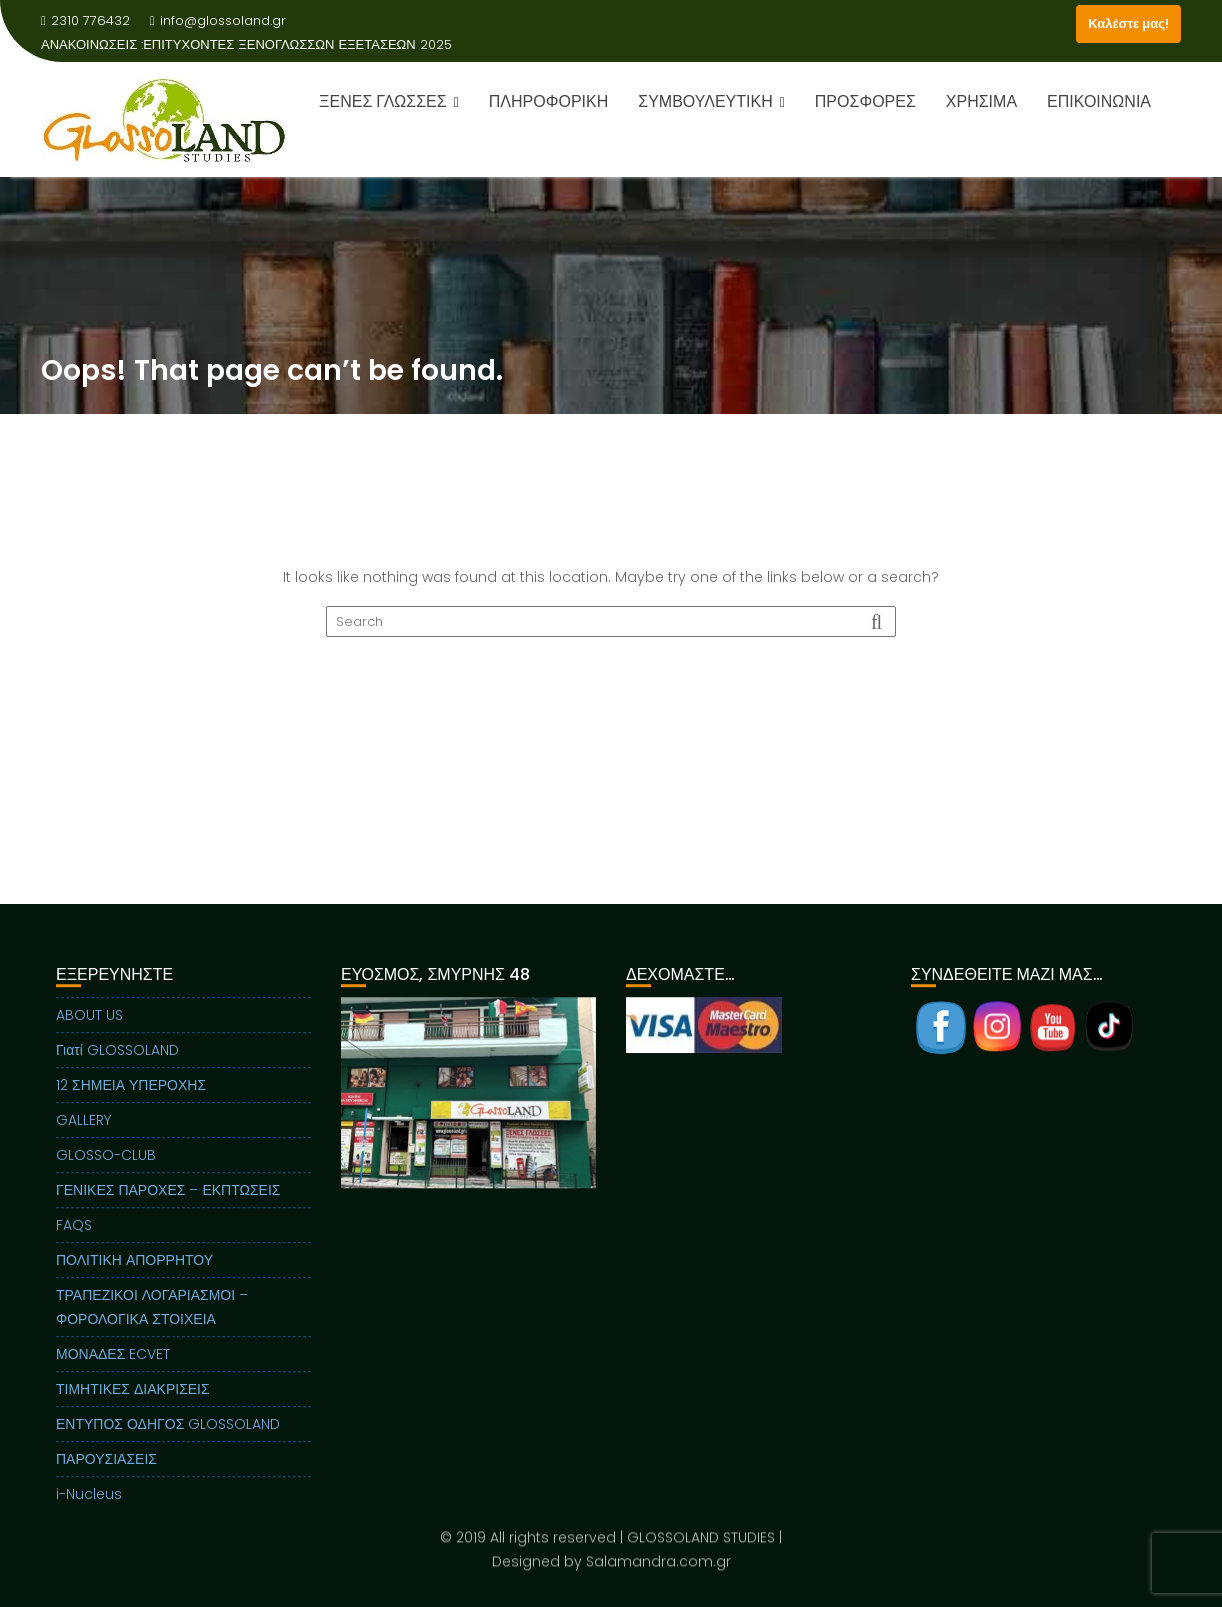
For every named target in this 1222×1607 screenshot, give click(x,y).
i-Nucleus (89, 1506)
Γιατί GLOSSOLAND (117, 1062)
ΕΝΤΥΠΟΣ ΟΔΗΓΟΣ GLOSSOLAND (168, 1436)
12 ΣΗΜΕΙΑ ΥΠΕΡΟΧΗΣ (131, 1097)
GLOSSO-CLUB (106, 1167)
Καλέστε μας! (1128, 23)
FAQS (74, 1237)
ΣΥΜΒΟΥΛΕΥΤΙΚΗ (705, 101)
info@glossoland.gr (218, 20)
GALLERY (83, 1132)
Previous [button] (355, 1104)
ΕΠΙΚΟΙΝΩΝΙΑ (1099, 101)
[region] (468, 1129)
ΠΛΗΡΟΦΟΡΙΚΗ (548, 101)
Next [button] (582, 1104)
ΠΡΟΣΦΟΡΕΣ (865, 101)
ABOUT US (89, 1027)
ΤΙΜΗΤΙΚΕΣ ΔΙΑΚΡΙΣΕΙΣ (133, 1401)
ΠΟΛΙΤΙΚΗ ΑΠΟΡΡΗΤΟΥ (134, 1272)
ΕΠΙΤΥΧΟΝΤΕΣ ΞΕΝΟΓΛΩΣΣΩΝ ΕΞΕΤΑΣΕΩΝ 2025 (297, 44)
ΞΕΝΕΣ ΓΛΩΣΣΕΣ (383, 101)
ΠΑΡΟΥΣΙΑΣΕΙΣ (106, 1471)
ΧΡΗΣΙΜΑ (981, 101)
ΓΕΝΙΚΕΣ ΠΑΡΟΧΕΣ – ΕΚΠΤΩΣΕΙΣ (168, 1202)
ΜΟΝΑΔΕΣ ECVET (113, 1366)
